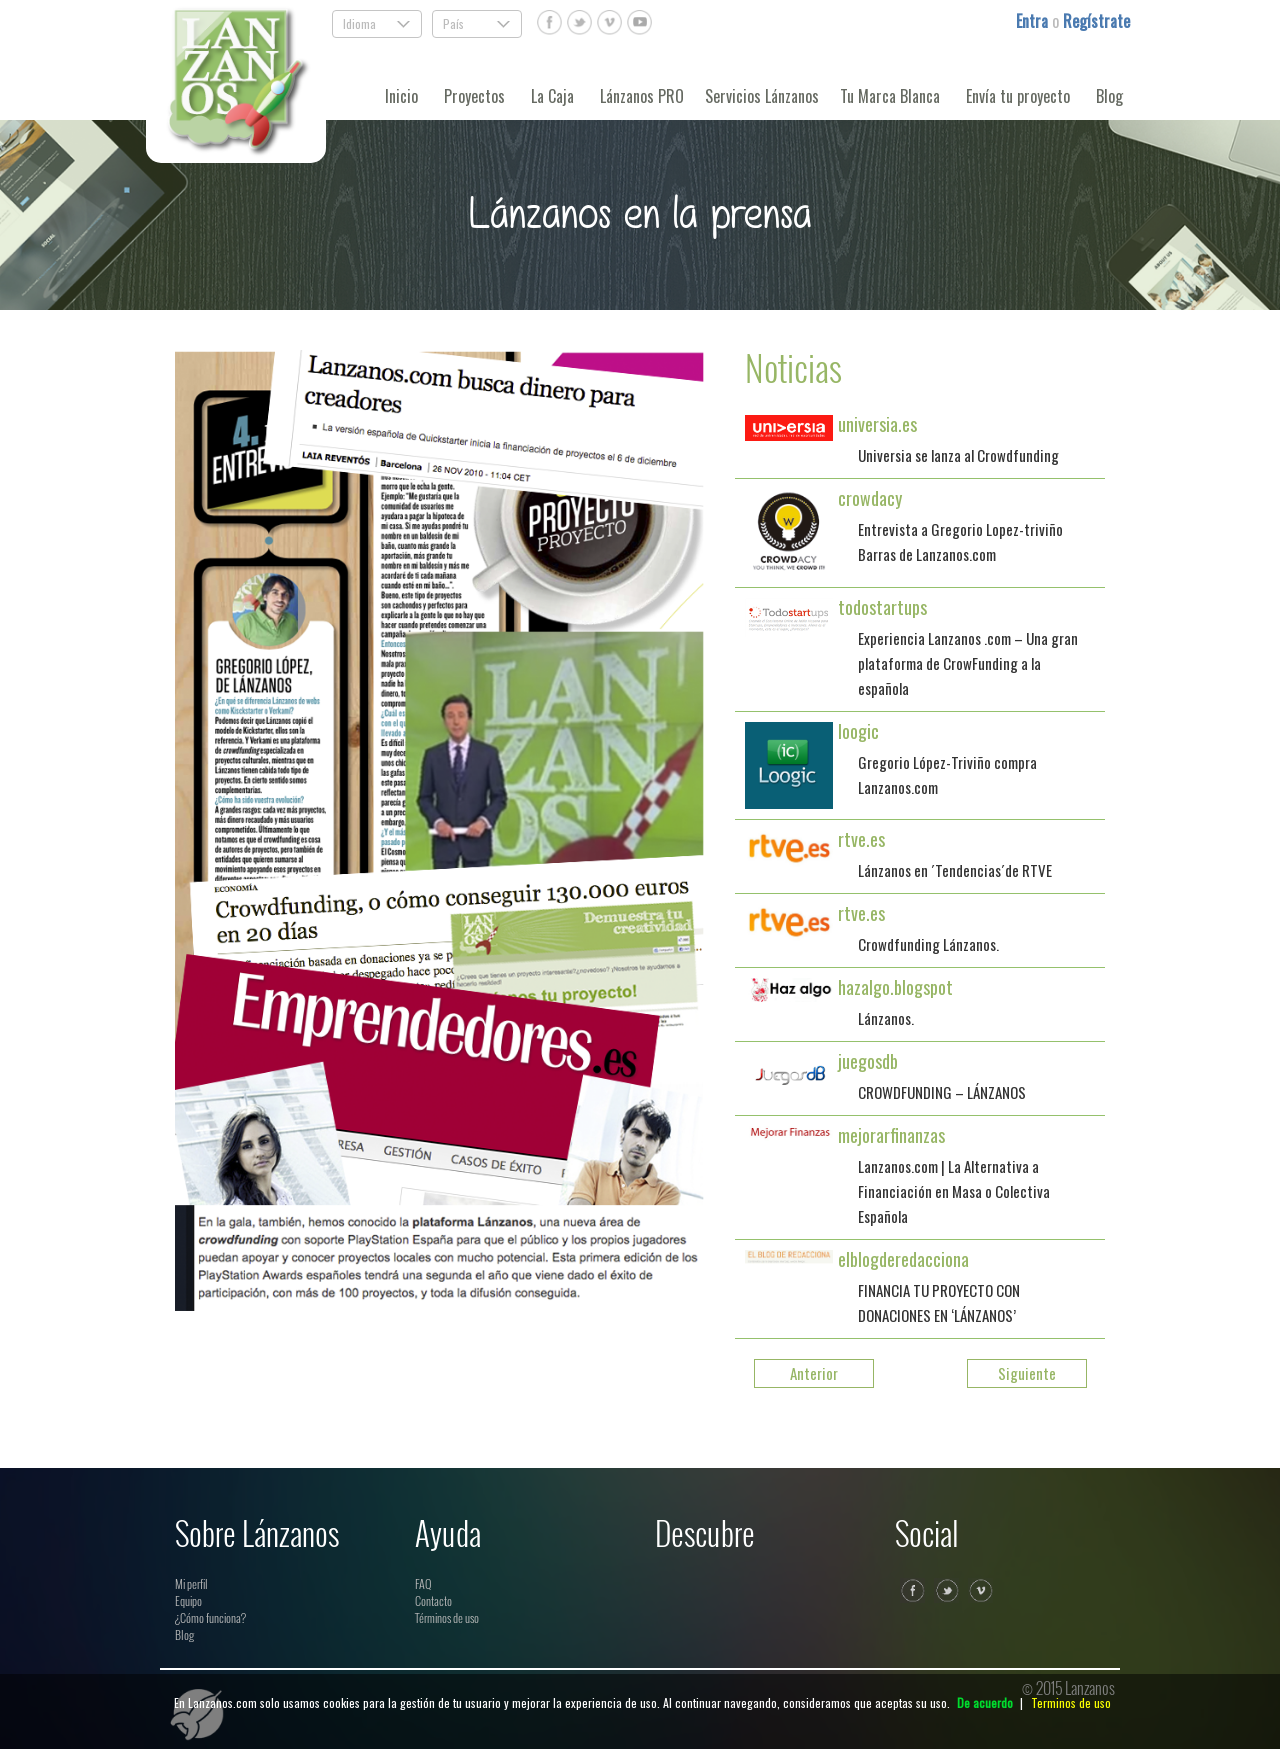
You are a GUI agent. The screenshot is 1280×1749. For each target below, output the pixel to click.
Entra (1034, 21)
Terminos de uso (1071, 1702)
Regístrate (1096, 21)
